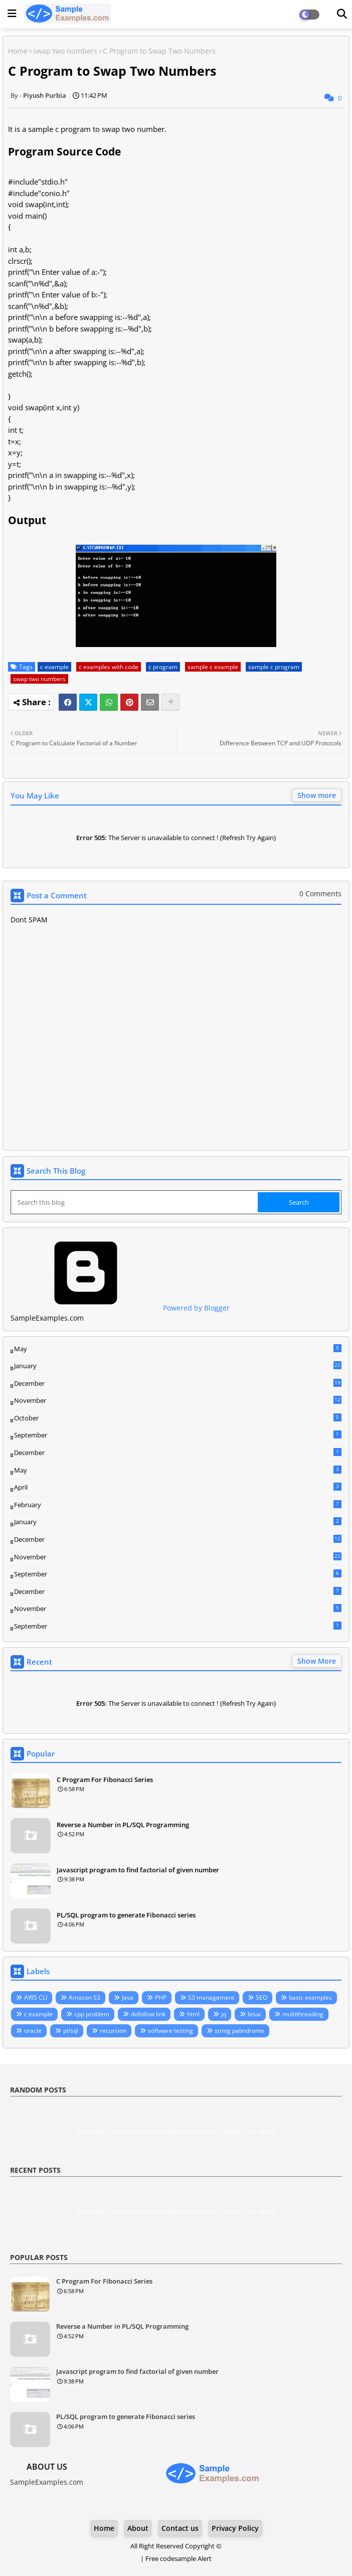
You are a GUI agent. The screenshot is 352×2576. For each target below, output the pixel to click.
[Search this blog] (135, 1202)
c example (54, 667)
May (177, 1348)
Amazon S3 (84, 1997)
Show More (316, 1661)
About (137, 2528)
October (177, 1417)
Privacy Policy (235, 2528)
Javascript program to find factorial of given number (138, 1869)
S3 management (211, 1997)
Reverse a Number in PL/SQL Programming (123, 1824)
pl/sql (70, 2030)
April (177, 1487)
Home (18, 51)
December (177, 1384)
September (177, 1434)
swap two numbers (65, 51)
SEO (261, 1997)
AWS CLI (35, 1997)
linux (254, 2014)
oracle (33, 2030)
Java (127, 1997)
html (193, 2014)
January (177, 1365)
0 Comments (320, 893)
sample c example (213, 667)
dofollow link (148, 2014)
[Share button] (170, 702)
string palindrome (239, 2030)
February (177, 1504)
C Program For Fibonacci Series (105, 1779)
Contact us (180, 2528)
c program (163, 667)
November (177, 1401)
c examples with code (108, 667)
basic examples (310, 1997)
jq (223, 2014)
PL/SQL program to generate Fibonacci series (126, 1914)
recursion (113, 2030)
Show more (316, 795)
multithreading (302, 2014)
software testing (170, 2030)
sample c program (273, 667)
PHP (160, 1997)
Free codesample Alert (178, 2558)
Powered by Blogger (120, 1308)
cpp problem (91, 2014)
